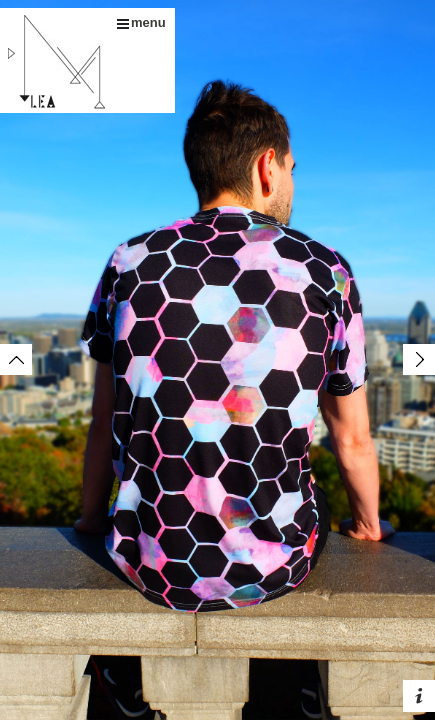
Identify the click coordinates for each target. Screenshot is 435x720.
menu (141, 22)
